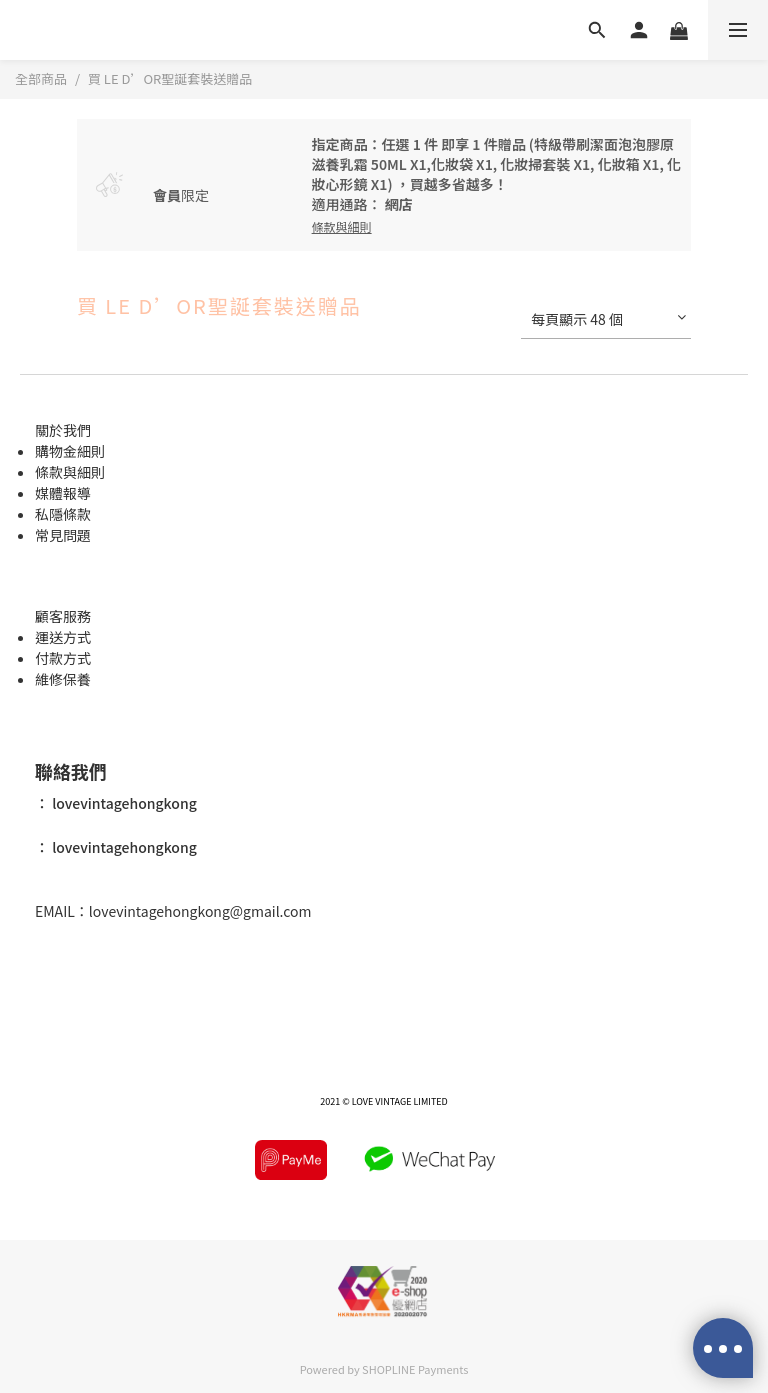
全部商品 (41, 78)
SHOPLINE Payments (415, 1369)
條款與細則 (70, 472)
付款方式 (63, 658)
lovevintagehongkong (123, 803)
